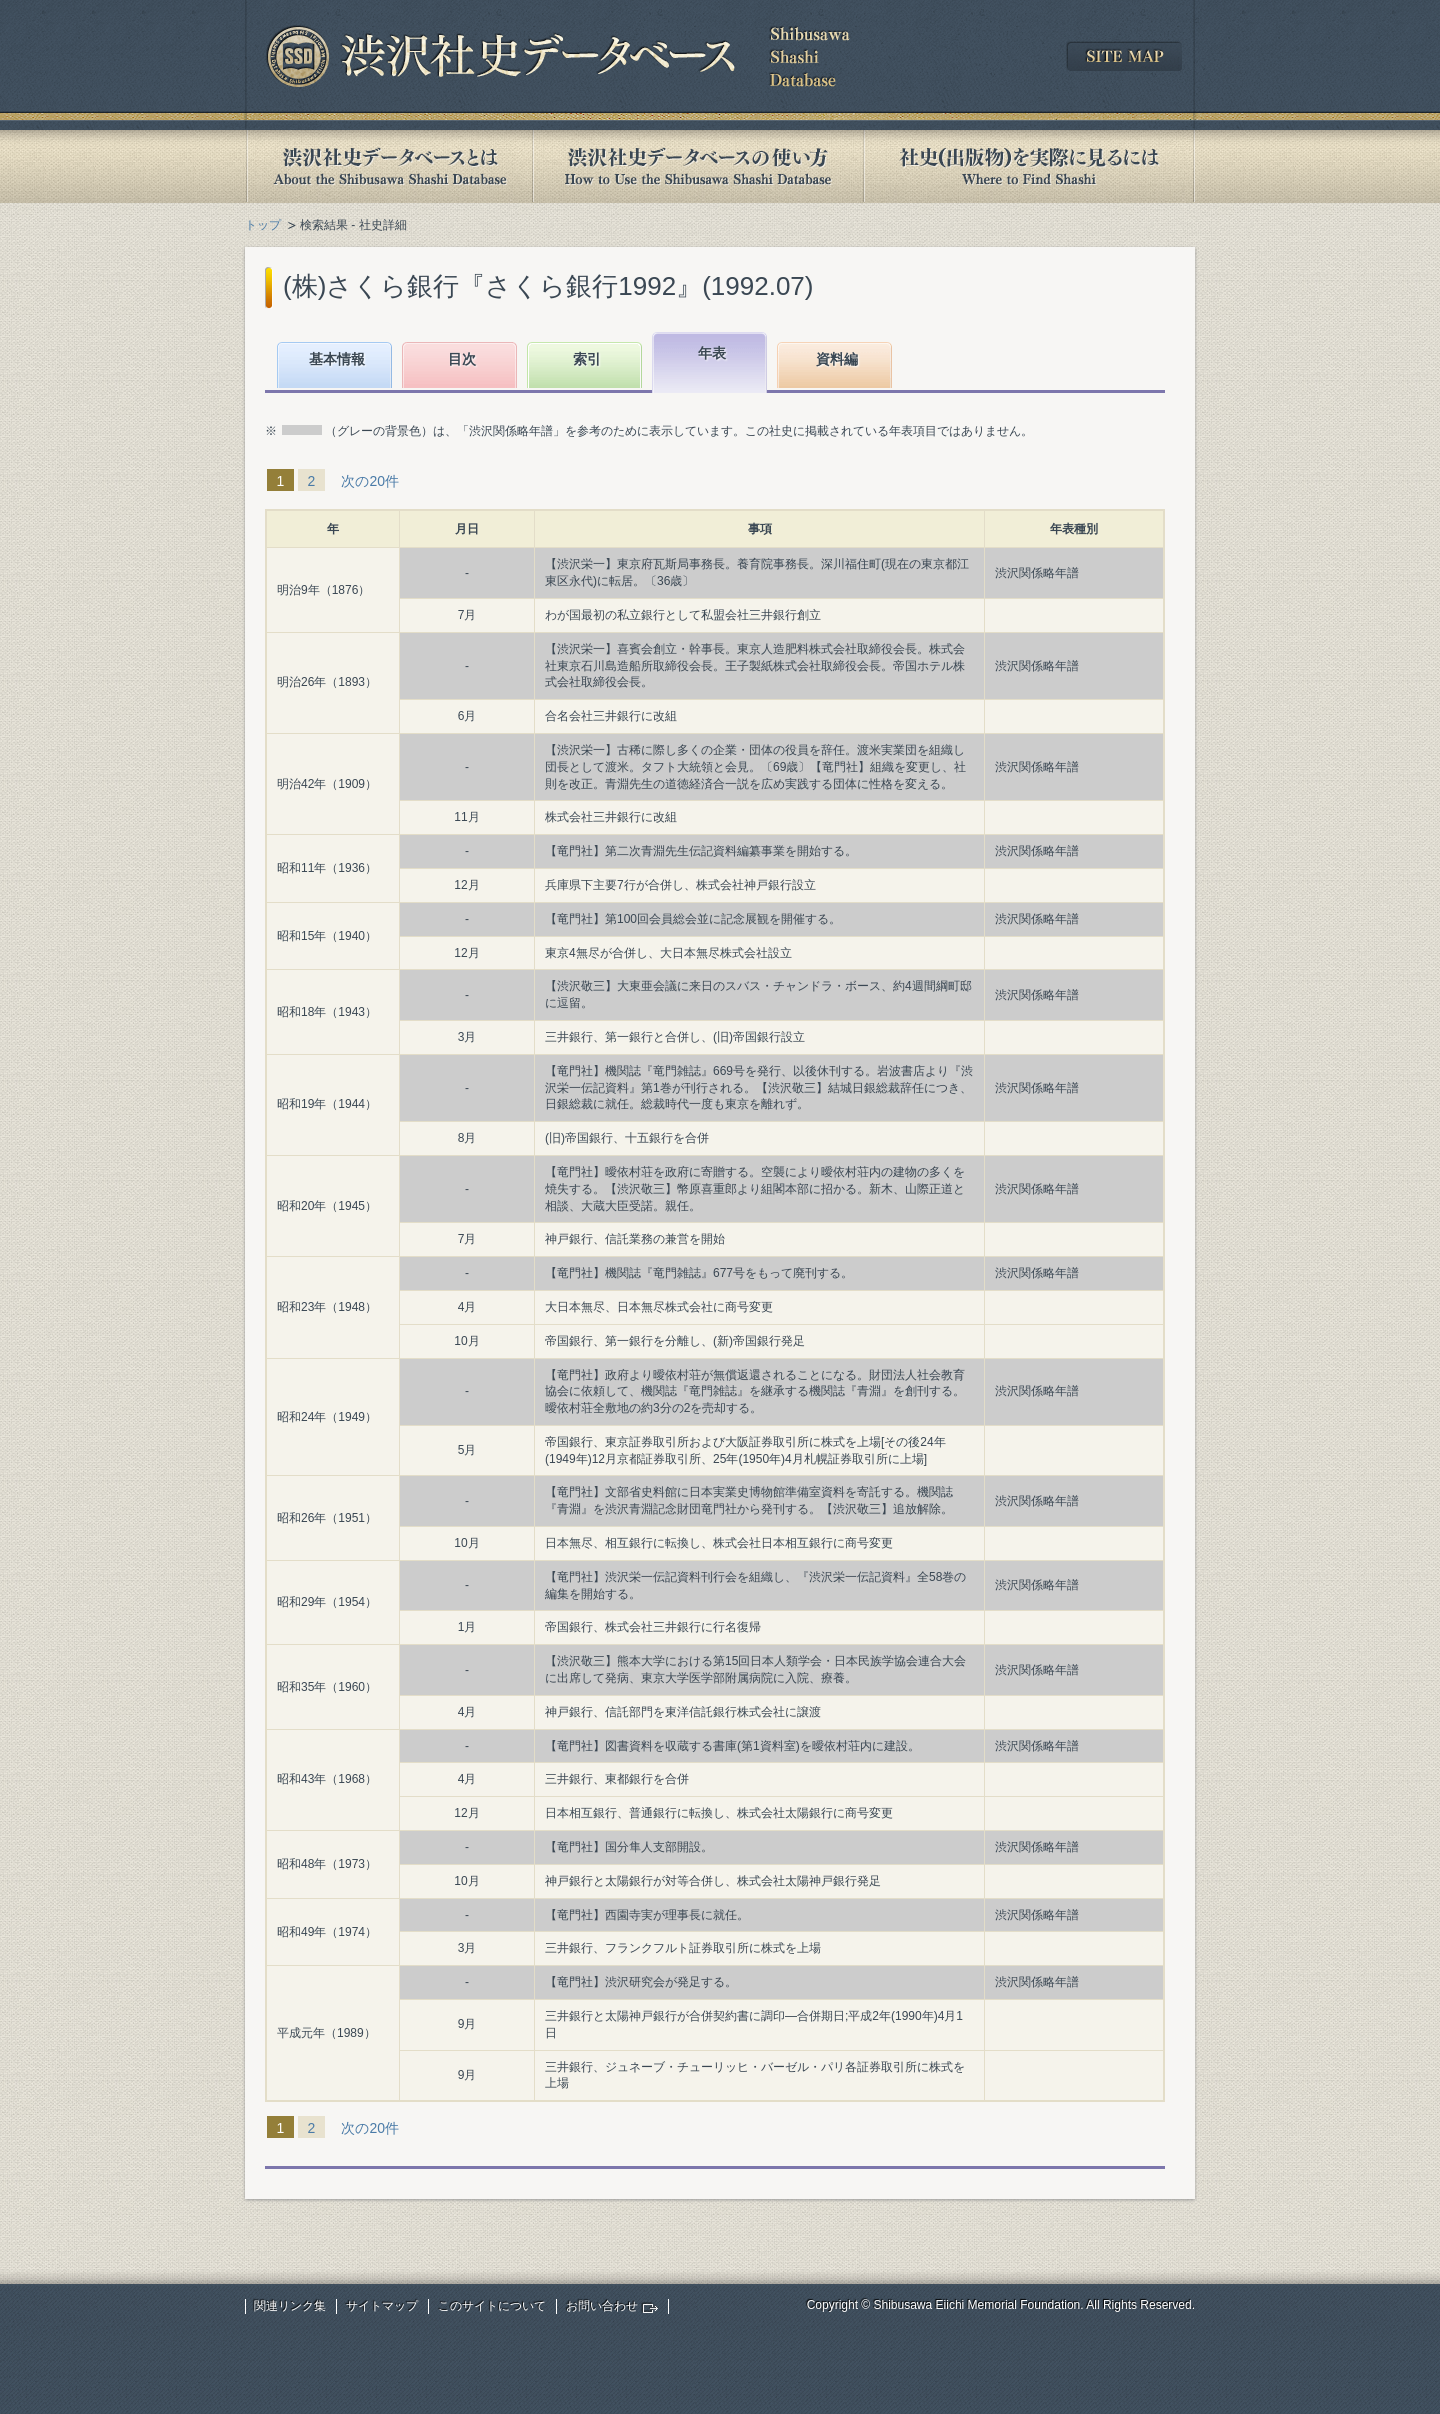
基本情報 (337, 359)
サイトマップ (382, 2306)
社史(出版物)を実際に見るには (1029, 166)
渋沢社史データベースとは (388, 166)
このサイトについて (492, 2306)
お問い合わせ (602, 2306)
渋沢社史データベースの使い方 (698, 166)
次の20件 (370, 481)
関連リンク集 (290, 2306)
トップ (263, 225)
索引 (587, 359)
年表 (712, 353)
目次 (462, 359)
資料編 (837, 359)
